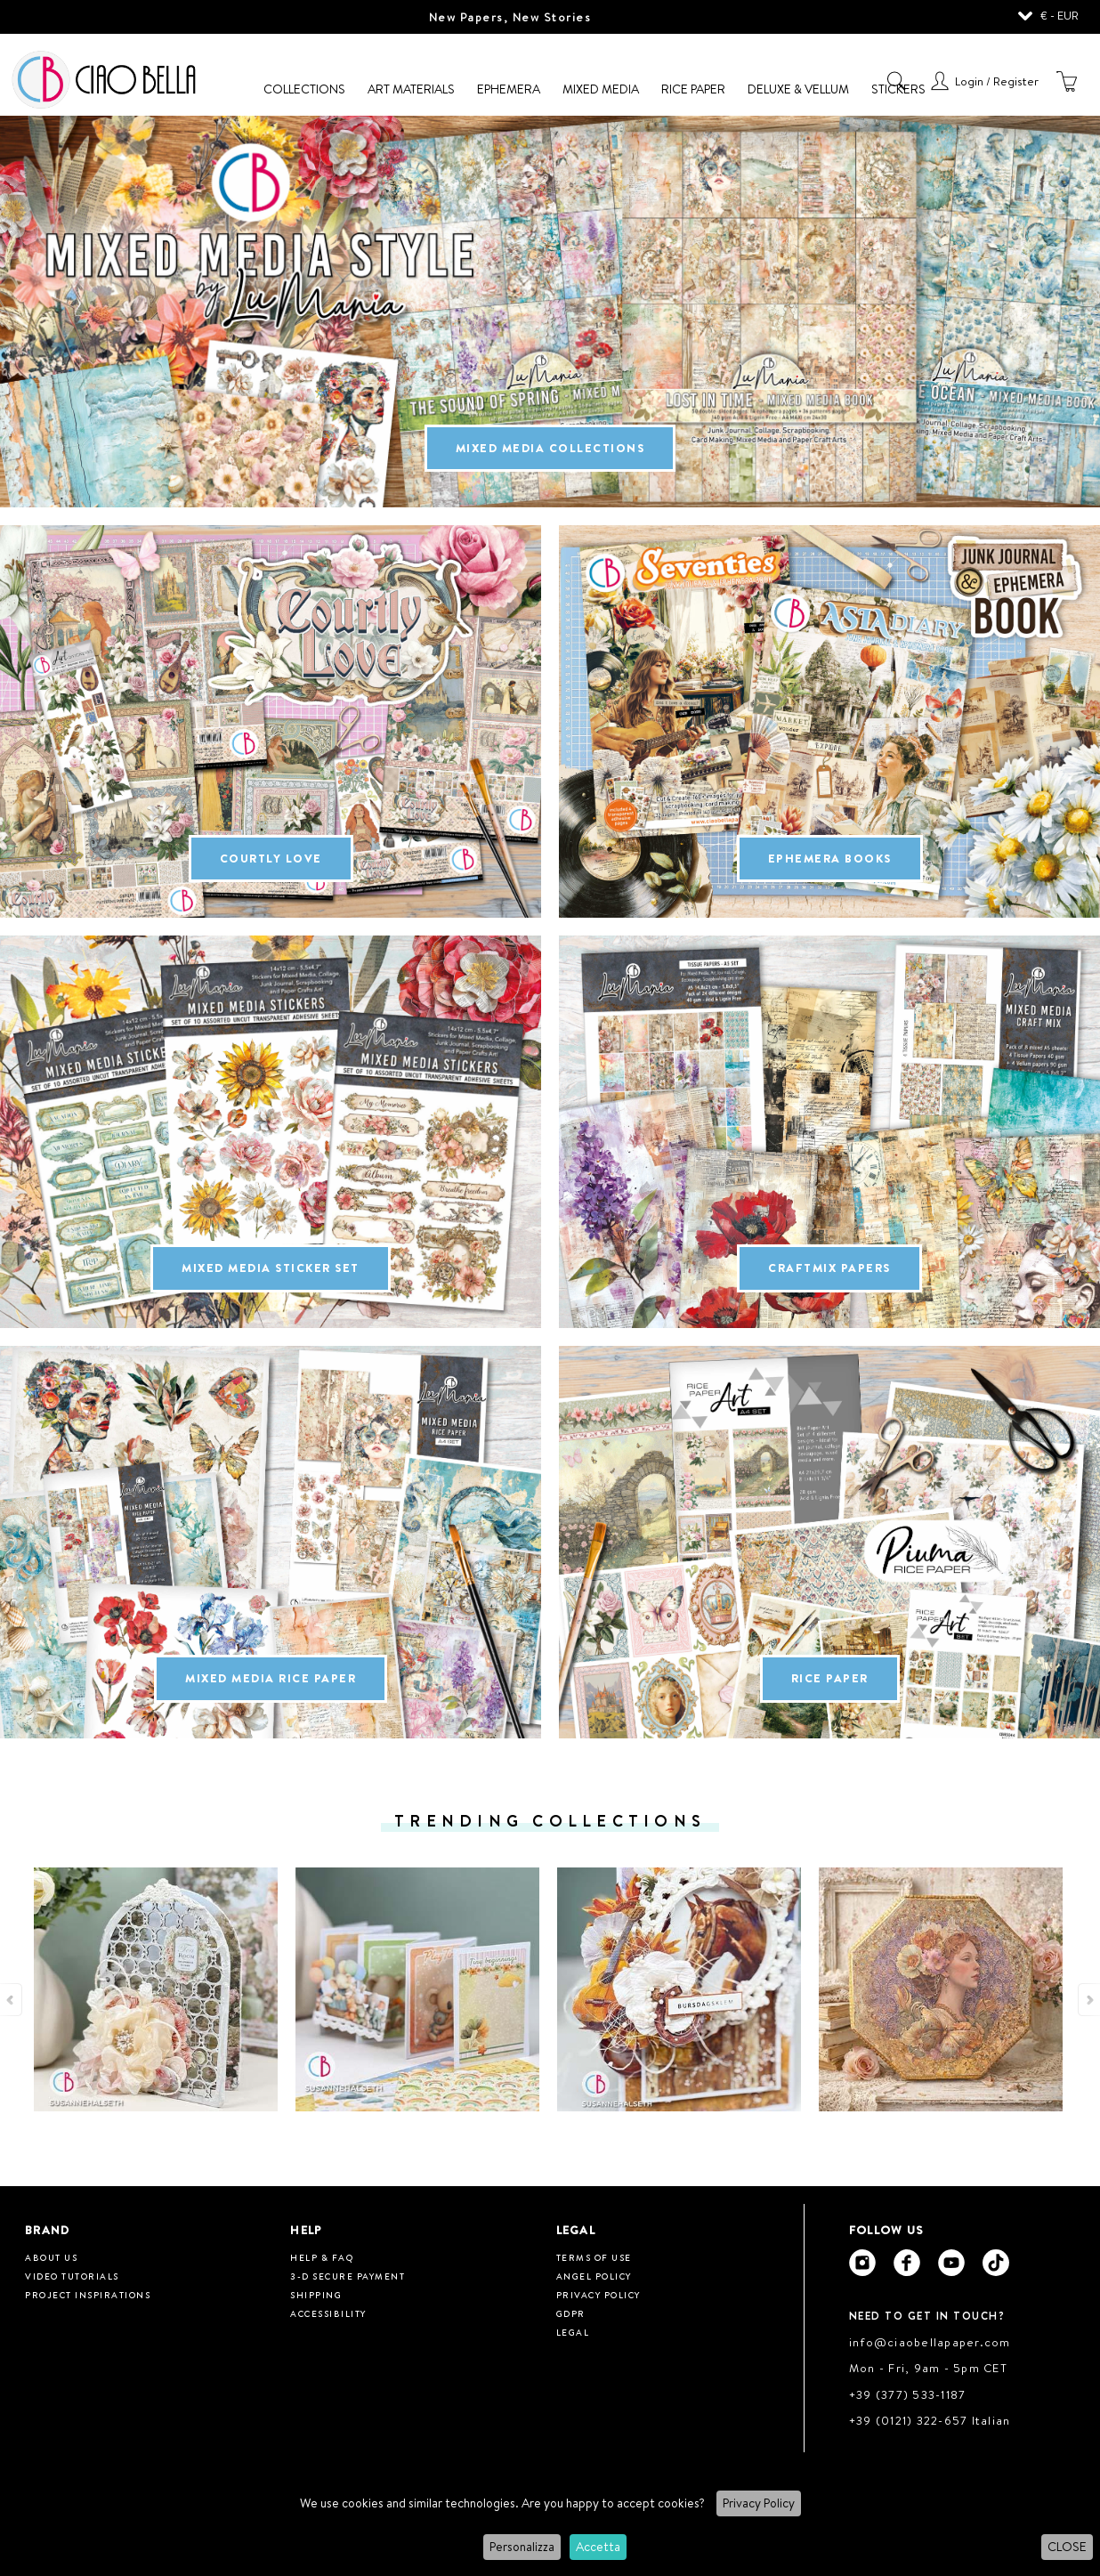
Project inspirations (87, 2294)
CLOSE (1067, 2547)
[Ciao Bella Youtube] (951, 2262)
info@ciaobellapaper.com (930, 2342)
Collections (304, 89)
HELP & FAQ (321, 2257)
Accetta (598, 2547)
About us (51, 2257)
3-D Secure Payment (347, 2276)
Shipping (316, 2294)
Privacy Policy (759, 2503)
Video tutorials (72, 2276)
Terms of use (594, 2257)
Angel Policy (594, 2276)
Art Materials (411, 89)
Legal (573, 2332)
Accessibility (328, 2313)
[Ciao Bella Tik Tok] (996, 2262)
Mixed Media (600, 89)
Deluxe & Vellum (798, 89)
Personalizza (521, 2547)
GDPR (571, 2313)
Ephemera (508, 89)
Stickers (898, 89)
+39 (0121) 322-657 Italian (930, 2420)
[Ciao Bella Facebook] (907, 2262)
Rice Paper (693, 89)
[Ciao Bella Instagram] (862, 2262)
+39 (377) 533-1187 (908, 2394)
